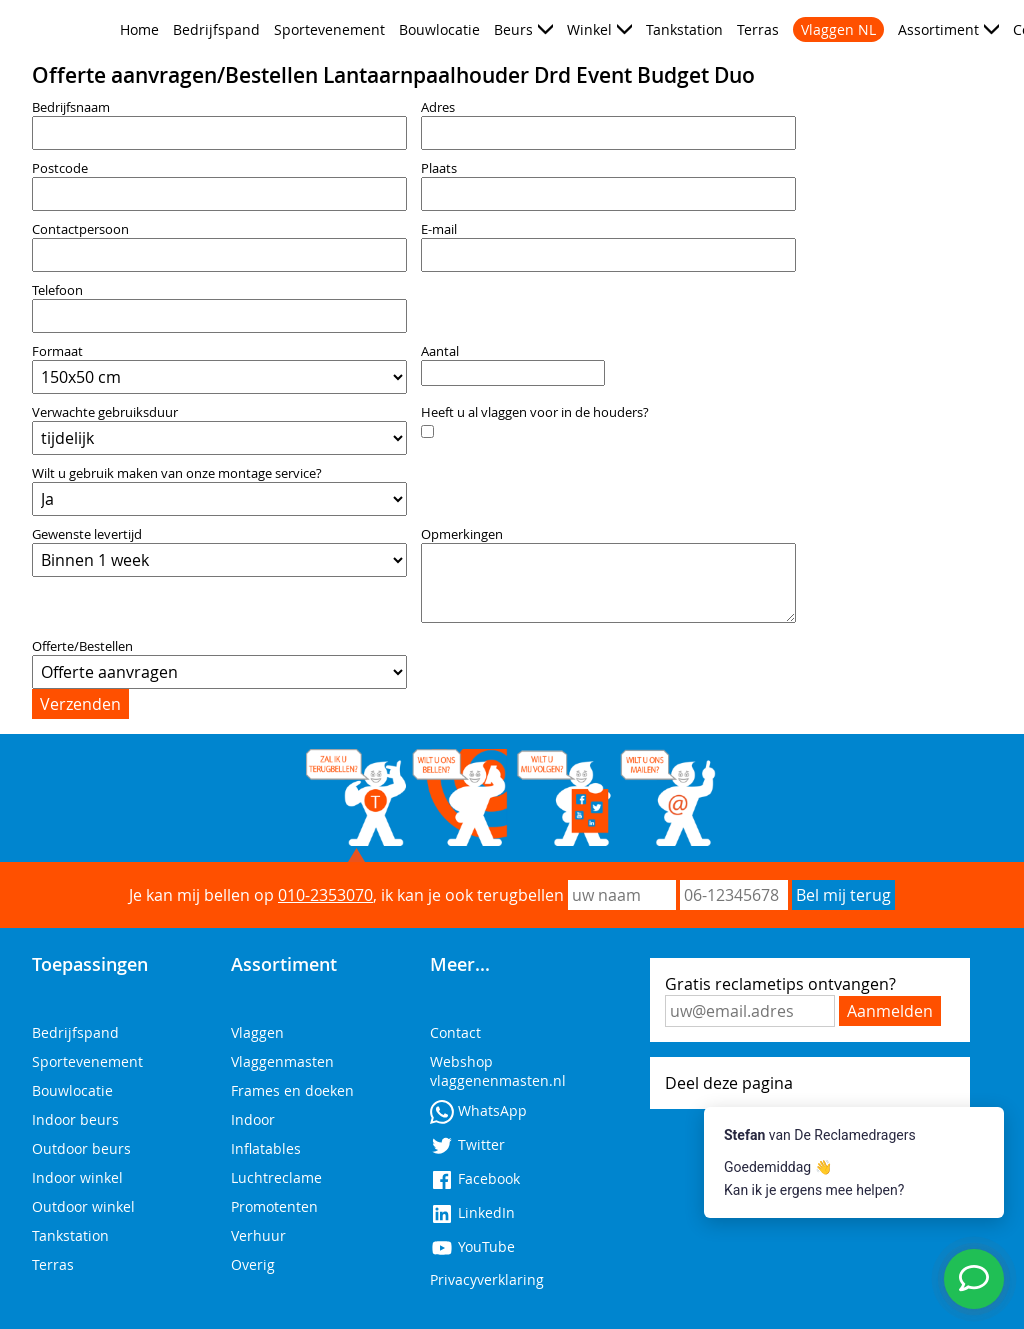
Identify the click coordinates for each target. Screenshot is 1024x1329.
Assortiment (938, 29)
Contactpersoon (80, 229)
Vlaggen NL (838, 29)
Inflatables (266, 1148)
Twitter (467, 1144)
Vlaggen (257, 1032)
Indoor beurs (75, 1119)
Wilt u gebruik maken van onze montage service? (177, 473)
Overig (253, 1264)
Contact (455, 1032)
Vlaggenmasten (282, 1061)
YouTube (472, 1246)
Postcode (60, 168)
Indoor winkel (77, 1177)
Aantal (440, 351)
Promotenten (274, 1206)
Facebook (475, 1178)
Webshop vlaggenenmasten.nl (498, 1071)
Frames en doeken (292, 1090)
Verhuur (258, 1235)
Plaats (439, 168)
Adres (438, 107)
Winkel (589, 29)
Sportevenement (329, 29)
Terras (758, 29)
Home (139, 29)
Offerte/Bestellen (82, 646)
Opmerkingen (462, 534)
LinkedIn (472, 1212)
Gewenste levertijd (87, 534)
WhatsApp (478, 1110)
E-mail (439, 229)
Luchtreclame (276, 1177)
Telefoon (57, 290)
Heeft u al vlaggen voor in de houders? (535, 412)
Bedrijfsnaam (71, 107)
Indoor (253, 1119)
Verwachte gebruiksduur (105, 412)
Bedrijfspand (216, 29)
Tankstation (684, 29)
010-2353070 (325, 895)
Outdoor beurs (81, 1148)
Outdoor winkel (83, 1206)
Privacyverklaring (487, 1279)
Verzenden (80, 704)
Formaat (57, 351)
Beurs (513, 29)
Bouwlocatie (439, 29)
